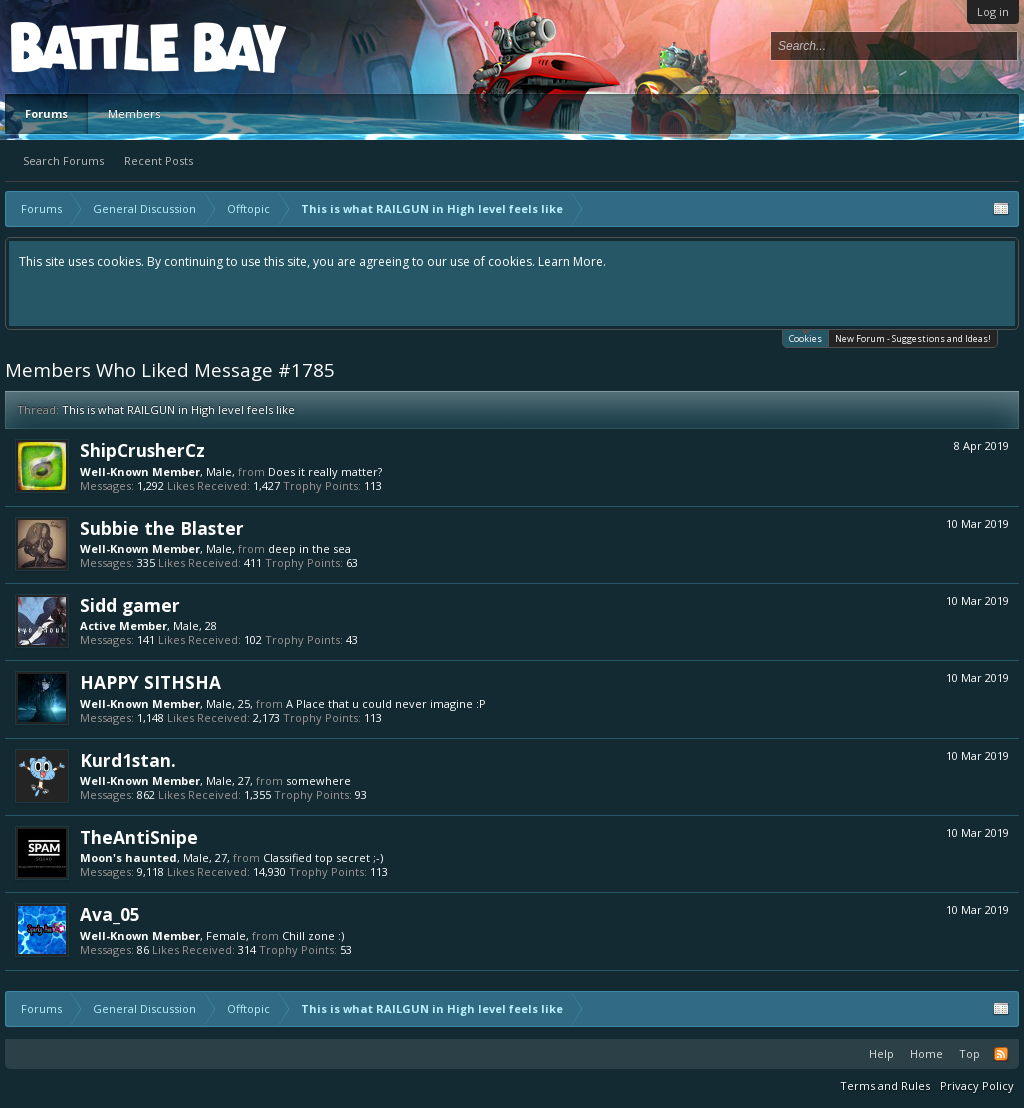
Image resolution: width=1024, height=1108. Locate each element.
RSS (1001, 1054)
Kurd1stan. (128, 760)
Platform (84, 46)
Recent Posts (158, 160)
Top (969, 1053)
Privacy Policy (977, 1085)
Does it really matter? (325, 471)
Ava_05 (110, 914)
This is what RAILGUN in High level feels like (178, 409)
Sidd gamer (130, 605)
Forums (46, 113)
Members (134, 113)
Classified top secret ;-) (323, 857)
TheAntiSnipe (139, 837)
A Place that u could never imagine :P (386, 703)
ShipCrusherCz (142, 450)
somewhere (318, 780)
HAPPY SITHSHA (150, 682)
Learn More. (572, 261)
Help (881, 1053)
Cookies (805, 337)
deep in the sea (309, 548)
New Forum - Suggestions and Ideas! (913, 338)
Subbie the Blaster (162, 528)
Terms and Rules (885, 1085)
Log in (993, 11)
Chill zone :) (313, 935)
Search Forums (63, 160)
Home (926, 1053)
